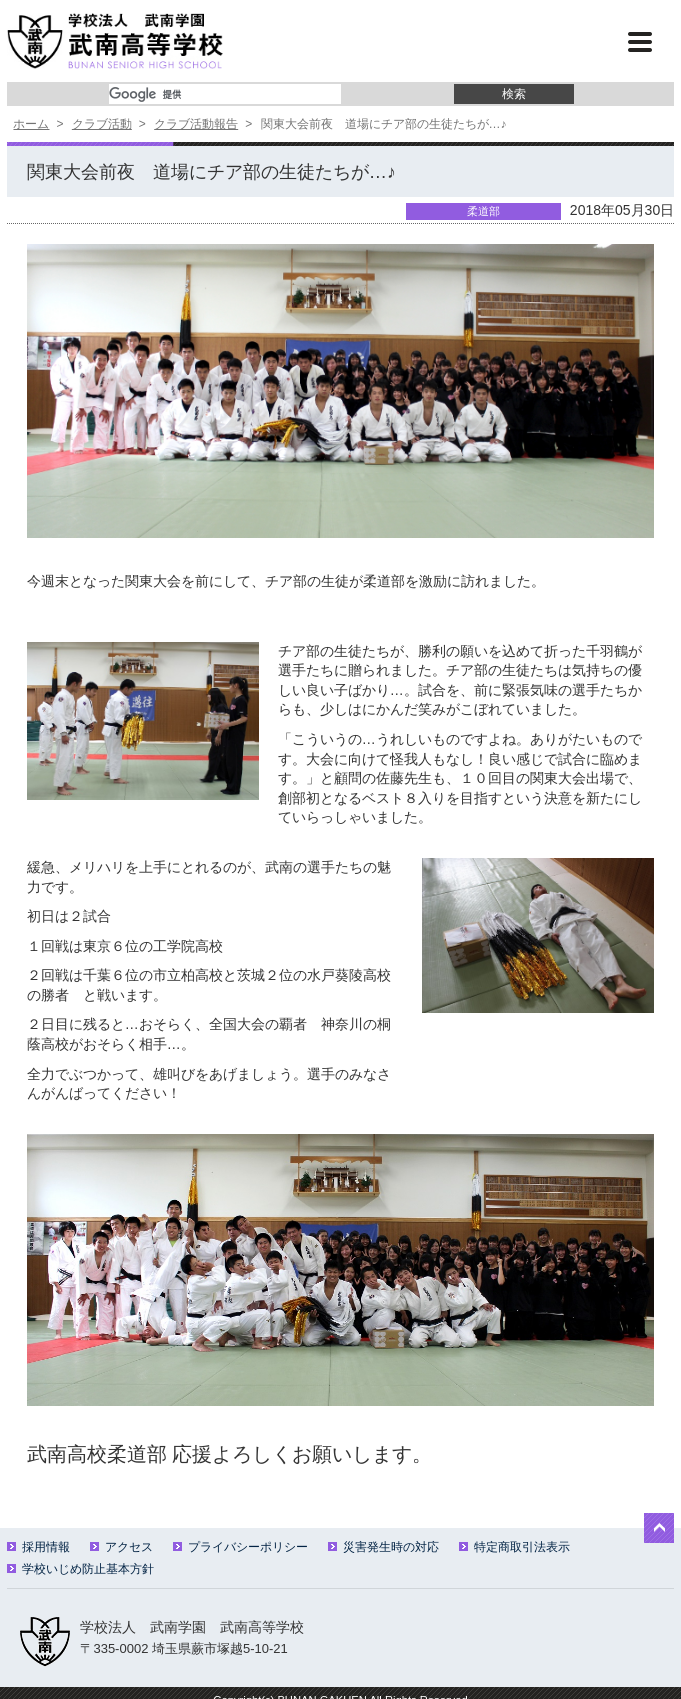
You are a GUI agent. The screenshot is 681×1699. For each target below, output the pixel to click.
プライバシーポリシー (240, 1547)
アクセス (121, 1547)
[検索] (225, 94)
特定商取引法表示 (514, 1547)
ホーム (31, 124)
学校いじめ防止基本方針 (80, 1569)
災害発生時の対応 (383, 1547)
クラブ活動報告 (196, 124)
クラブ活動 (102, 124)
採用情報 (38, 1547)
